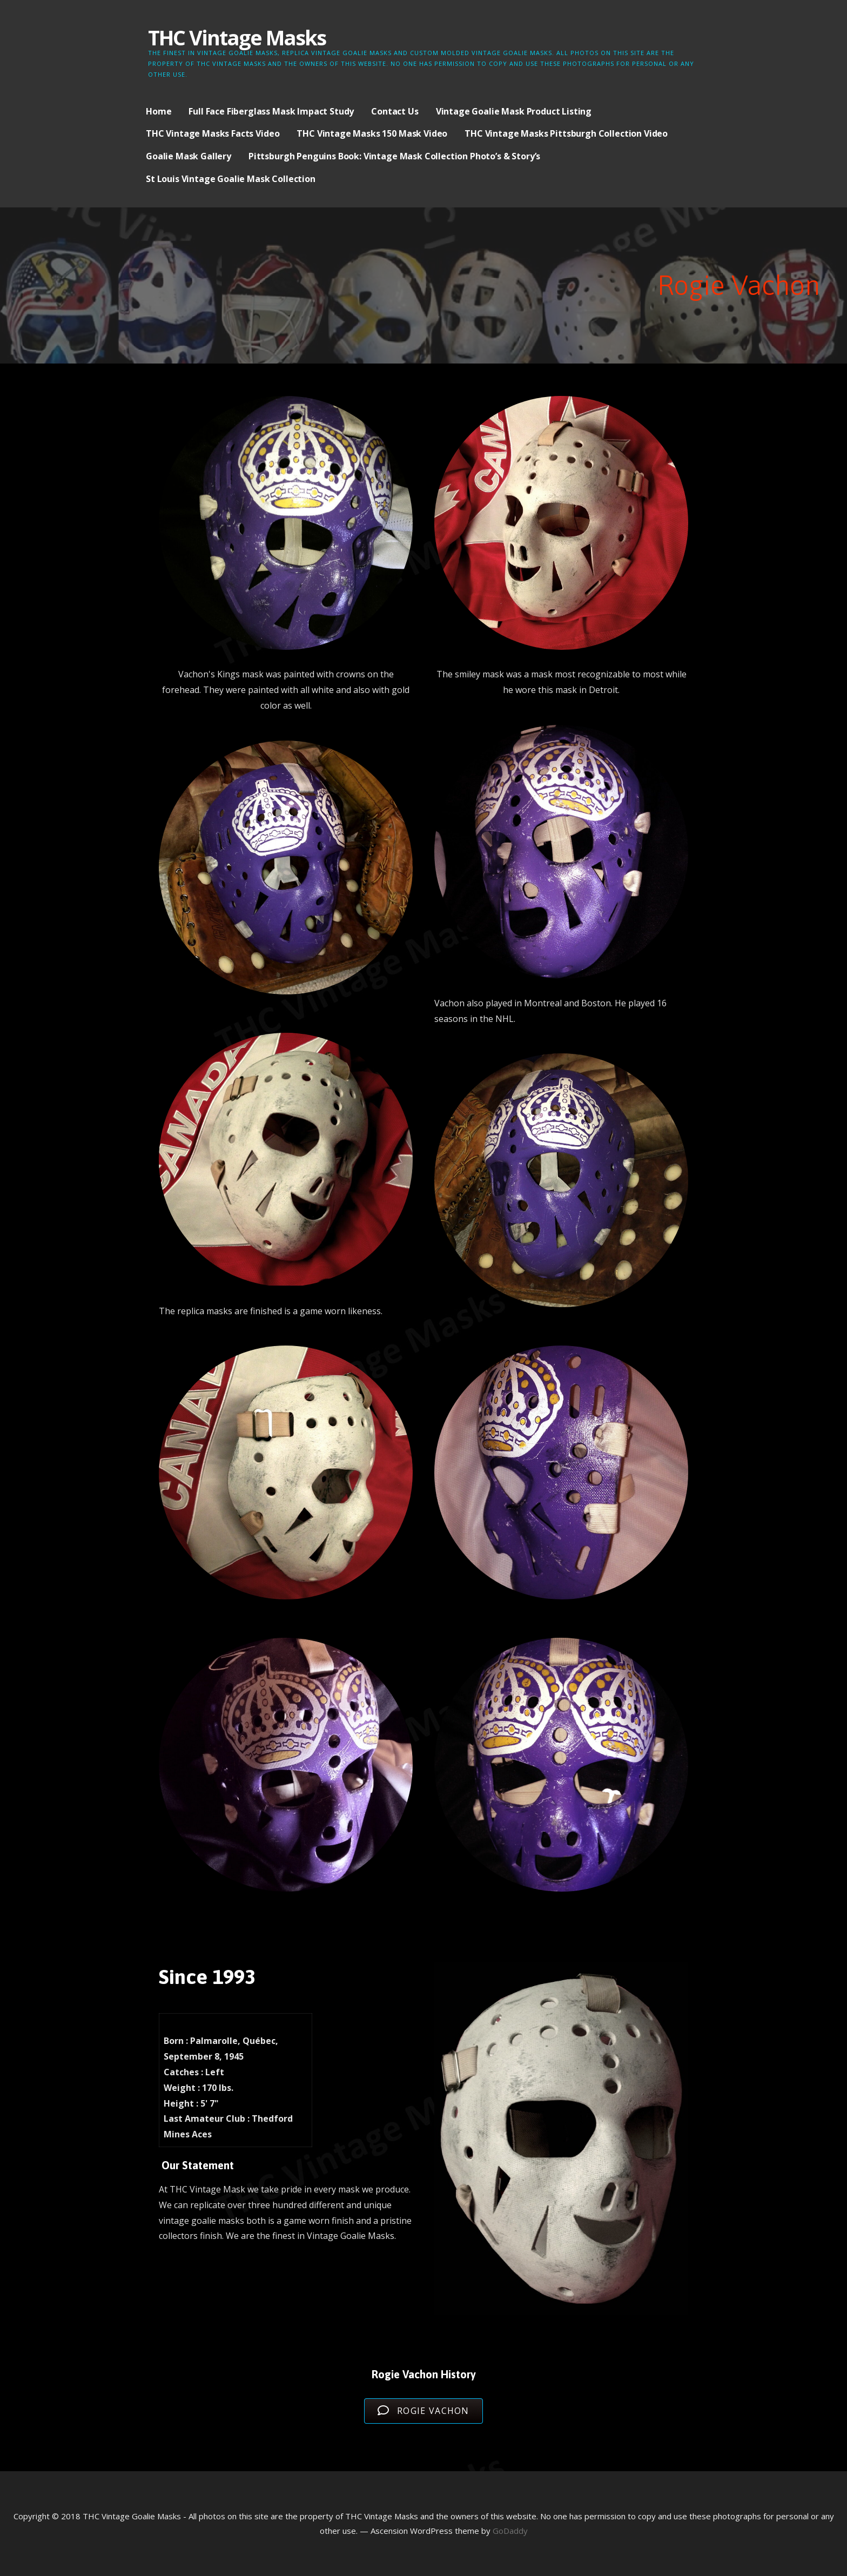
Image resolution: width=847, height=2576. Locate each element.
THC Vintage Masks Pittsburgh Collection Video (566, 133)
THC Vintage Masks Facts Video (212, 133)
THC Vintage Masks (237, 37)
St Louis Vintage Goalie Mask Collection (230, 179)
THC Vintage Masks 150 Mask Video (372, 133)
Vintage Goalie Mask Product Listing (513, 111)
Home (158, 111)
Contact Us (394, 111)
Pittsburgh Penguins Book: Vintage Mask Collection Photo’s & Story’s (394, 156)
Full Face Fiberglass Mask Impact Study (271, 111)
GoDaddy (510, 2530)
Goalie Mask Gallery (188, 156)
